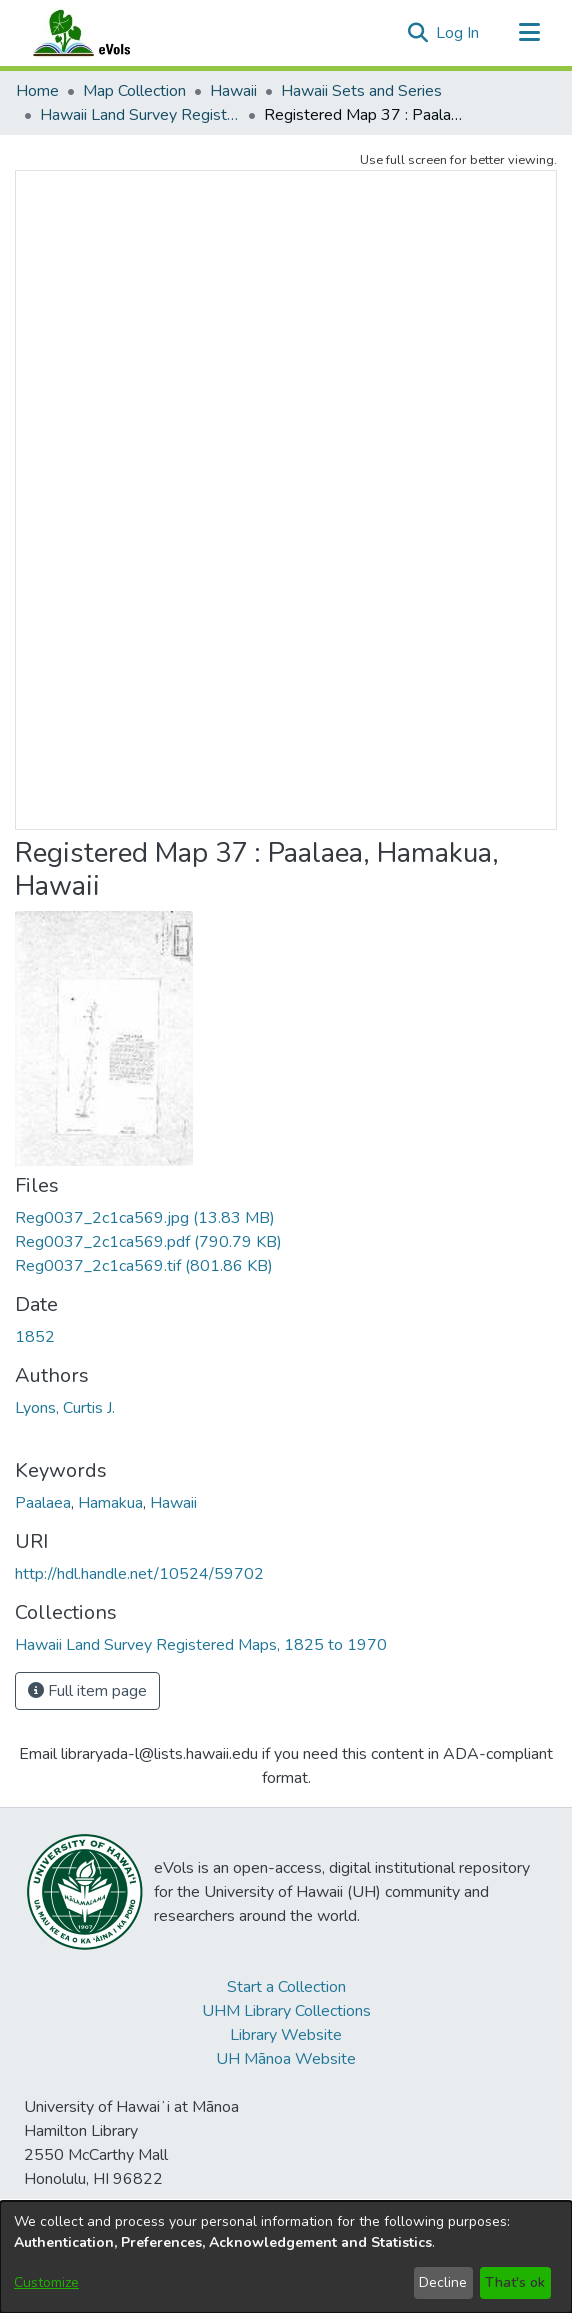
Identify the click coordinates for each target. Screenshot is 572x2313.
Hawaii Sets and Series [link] (361, 91)
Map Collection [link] (134, 91)
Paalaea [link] (43, 1503)
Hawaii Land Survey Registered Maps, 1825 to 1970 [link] (140, 115)
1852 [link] (35, 1337)
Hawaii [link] (233, 91)
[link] (145, 1218)
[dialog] (286, 2257)
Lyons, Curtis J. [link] (65, 1408)
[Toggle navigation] (529, 33)
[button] (417, 33)
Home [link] (37, 91)
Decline (443, 2282)
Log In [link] (458, 33)
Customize (46, 2282)
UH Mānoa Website (286, 2059)
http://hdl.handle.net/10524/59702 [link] (139, 1574)
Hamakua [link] (110, 1503)
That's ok (515, 2282)
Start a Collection (286, 1987)
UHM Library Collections (286, 2011)
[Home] (101, 33)
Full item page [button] (87, 1691)
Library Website (286, 2035)
